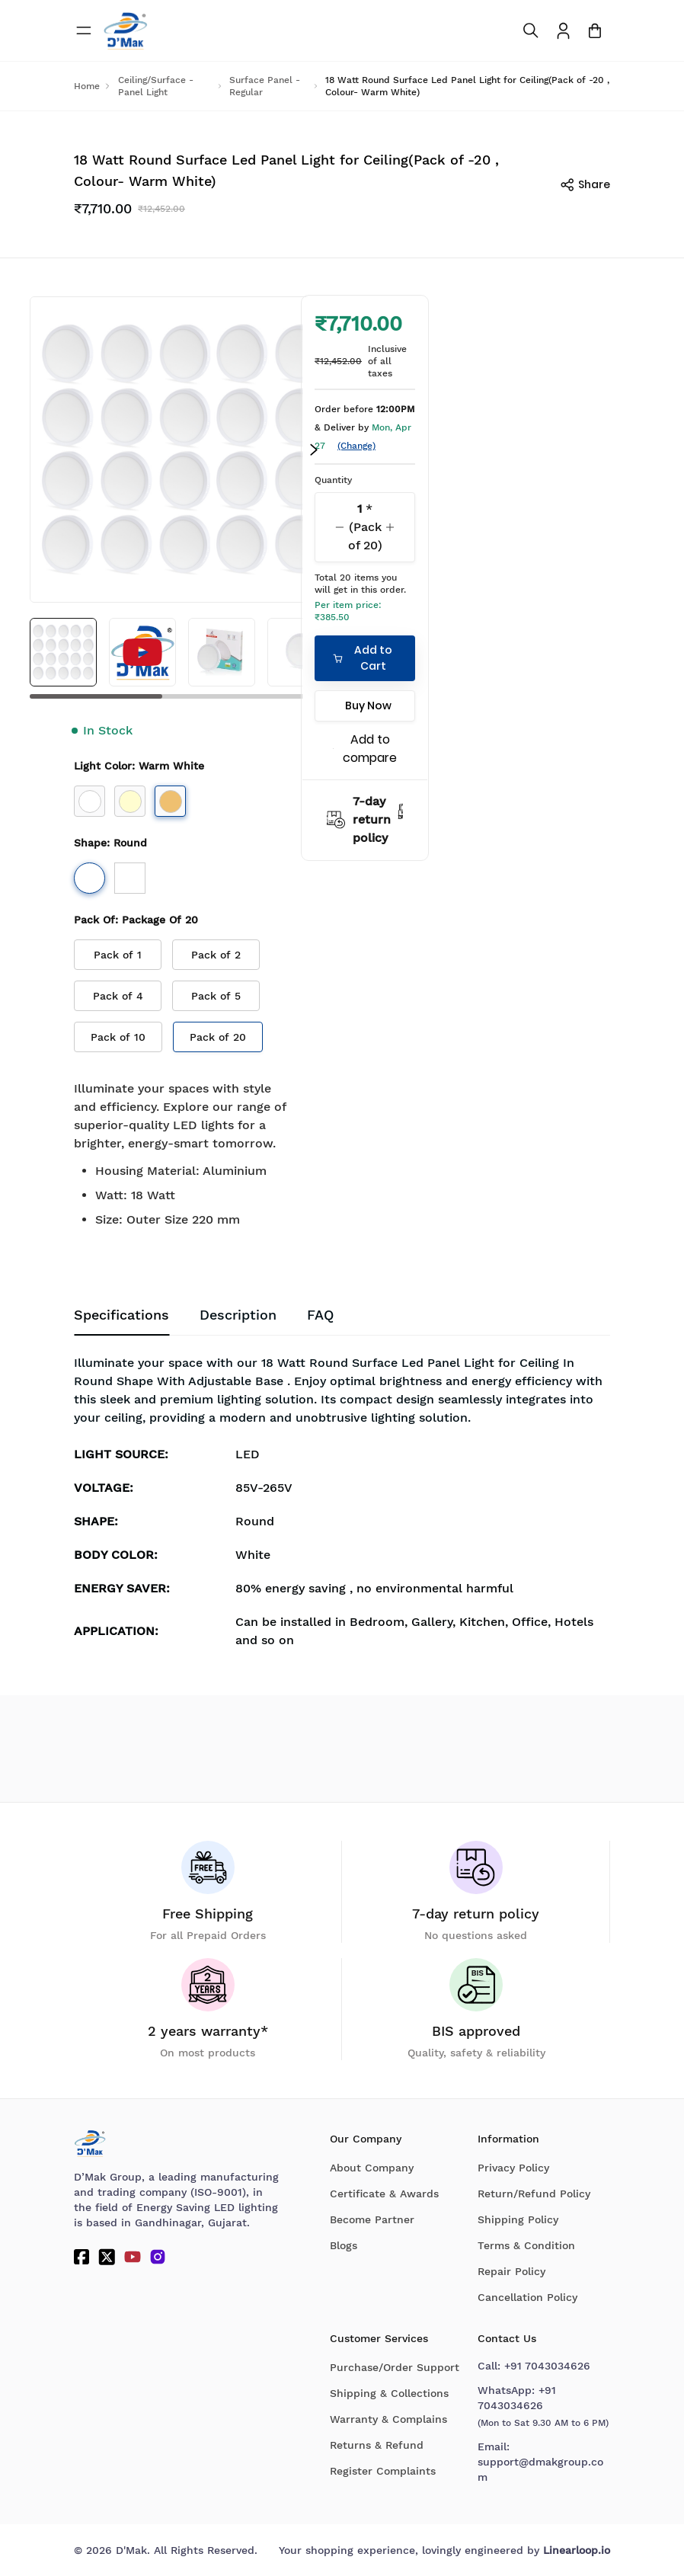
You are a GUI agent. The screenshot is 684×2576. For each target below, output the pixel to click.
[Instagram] (157, 2256)
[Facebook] (81, 2256)
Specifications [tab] (121, 1315)
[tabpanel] (342, 1506)
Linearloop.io (576, 2550)
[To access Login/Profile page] (563, 31)
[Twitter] (106, 2256)
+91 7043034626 (547, 2366)
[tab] (320, 1315)
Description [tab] (238, 1315)
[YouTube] (132, 2257)
